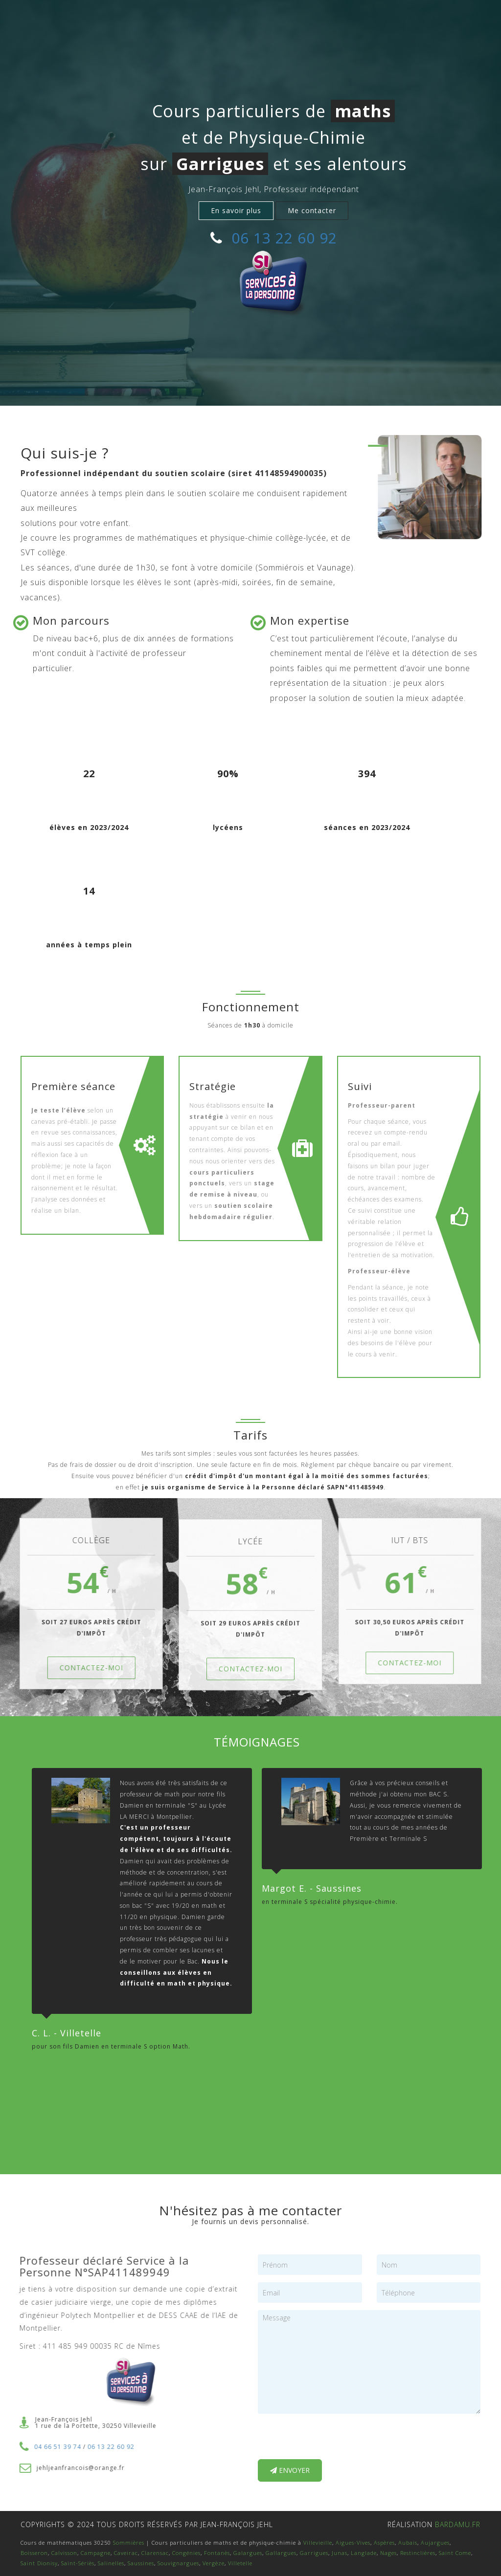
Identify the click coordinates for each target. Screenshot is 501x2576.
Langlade (364, 2552)
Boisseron (34, 2552)
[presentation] (332, 2440)
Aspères (384, 2542)
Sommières (128, 2542)
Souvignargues (178, 2563)
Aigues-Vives (353, 2542)
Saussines (141, 2563)
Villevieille (317, 2542)
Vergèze (214, 2563)
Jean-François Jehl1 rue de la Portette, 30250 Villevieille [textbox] (88, 2422)
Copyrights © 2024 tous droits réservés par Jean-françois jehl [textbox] (147, 2524)
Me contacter (312, 210)
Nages (388, 2552)
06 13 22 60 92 (284, 238)
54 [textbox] (84, 1579)
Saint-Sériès (77, 2563)
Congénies (186, 2552)
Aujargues (435, 2542)
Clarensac (155, 2552)
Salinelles (111, 2563)
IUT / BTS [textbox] (416, 1540)
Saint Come (455, 2552)
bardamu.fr (457, 2524)
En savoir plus (236, 210)
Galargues (247, 2552)
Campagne (96, 2552)
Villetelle (240, 2563)
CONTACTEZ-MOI (84, 1667)
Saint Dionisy (39, 2563)
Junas (339, 2552)
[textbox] (21, 623)
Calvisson (64, 2552)
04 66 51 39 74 (50, 2447)
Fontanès (217, 2552)
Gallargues (281, 2552)
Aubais (407, 2542)
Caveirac (126, 2552)
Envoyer (290, 2470)
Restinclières (417, 2552)
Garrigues (314, 2552)
